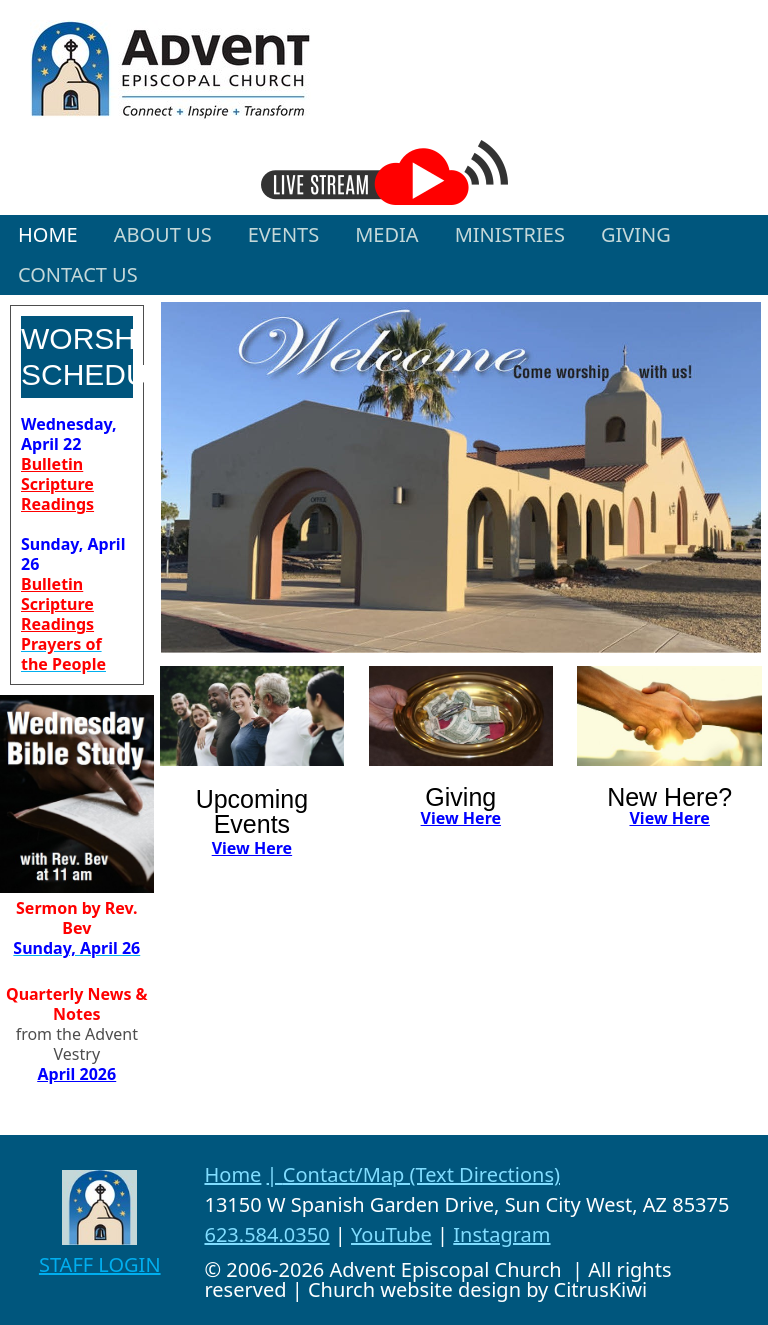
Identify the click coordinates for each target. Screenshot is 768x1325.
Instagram (501, 1234)
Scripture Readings (57, 494)
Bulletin (52, 464)
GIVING (636, 234)
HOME (48, 234)
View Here (252, 848)
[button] (163, 235)
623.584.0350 (266, 1234)
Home (232, 1174)
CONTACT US (78, 274)
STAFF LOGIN (100, 1264)
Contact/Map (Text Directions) (421, 1174)
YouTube (391, 1234)
